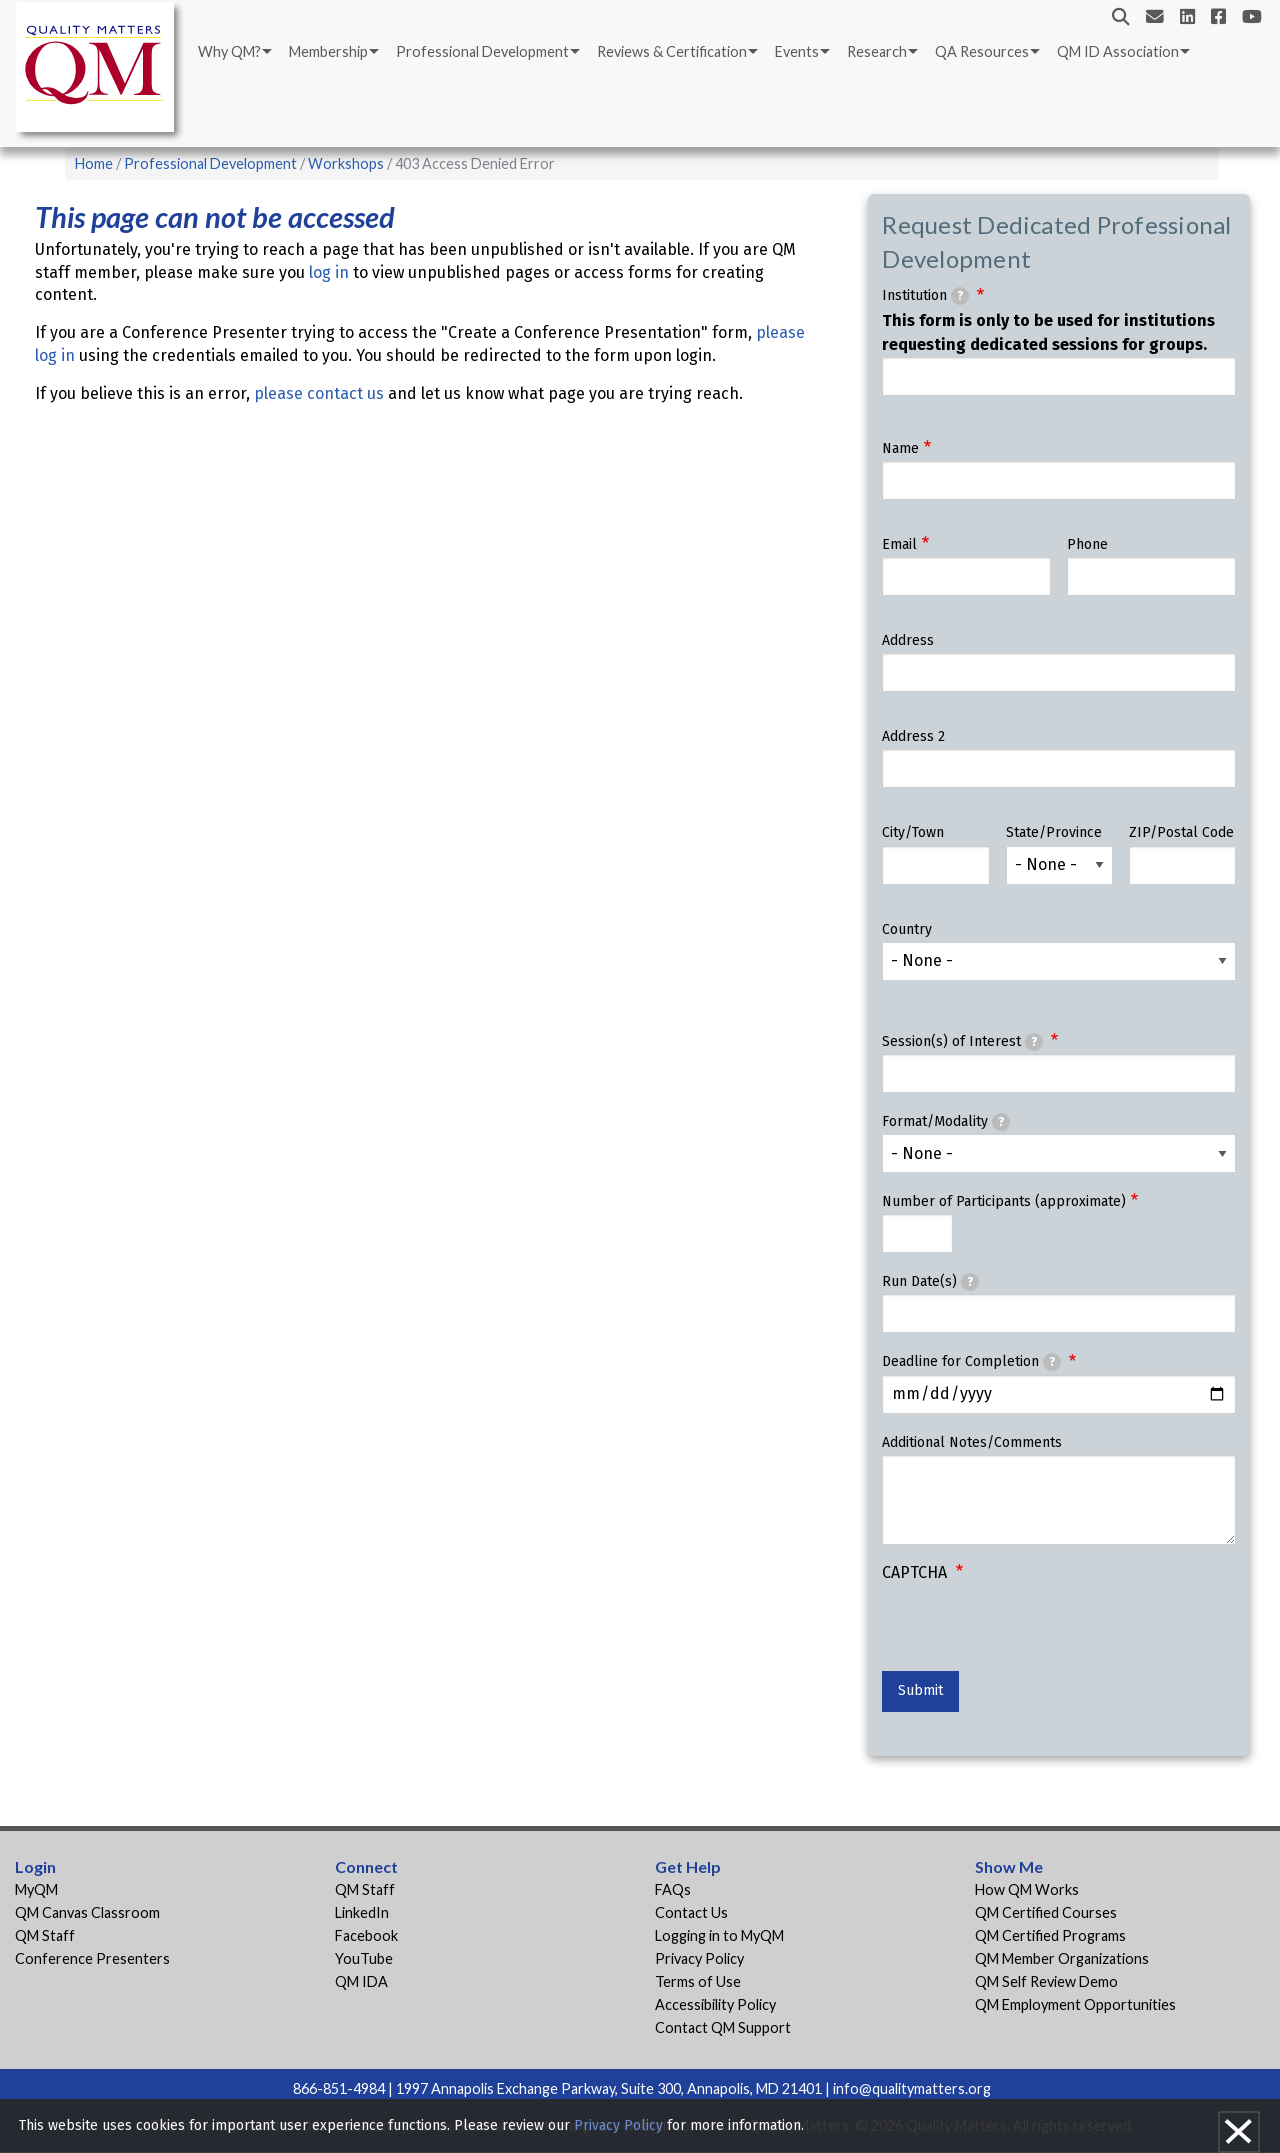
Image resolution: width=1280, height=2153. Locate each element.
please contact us (319, 393)
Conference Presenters (92, 1958)
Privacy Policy (699, 1958)
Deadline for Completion (971, 1362)
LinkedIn (362, 1912)
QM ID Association (1118, 51)
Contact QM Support (723, 2027)
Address (908, 640)
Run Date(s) (930, 1282)
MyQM (36, 1889)
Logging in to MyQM (719, 1935)
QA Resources (982, 51)
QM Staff (45, 1935)
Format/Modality (946, 1122)
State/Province (1054, 832)
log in (329, 272)
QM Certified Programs (1050, 1935)
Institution (925, 296)
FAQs (673, 1889)
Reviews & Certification (672, 51)
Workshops (346, 163)
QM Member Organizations (1062, 1958)
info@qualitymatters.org (912, 2088)
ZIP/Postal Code (1181, 832)
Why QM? (229, 51)
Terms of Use (698, 1981)
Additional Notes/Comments (972, 1442)
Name (900, 448)
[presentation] (1034, 1632)
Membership (328, 51)
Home (94, 163)
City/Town (913, 832)
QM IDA (361, 1981)
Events (797, 51)
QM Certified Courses (1046, 1912)
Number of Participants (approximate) (1004, 1201)
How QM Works (1027, 1889)
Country (907, 929)
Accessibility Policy (715, 2004)
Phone (1087, 544)
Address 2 (913, 736)
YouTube (364, 1958)
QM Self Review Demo (1046, 1981)
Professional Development (482, 51)
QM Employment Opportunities (1075, 2004)
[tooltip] (960, 296)
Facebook (366, 1935)
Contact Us (691, 1912)
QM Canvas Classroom (87, 1912)
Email (899, 544)
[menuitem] (233, 52)
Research (877, 51)
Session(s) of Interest (962, 1042)
